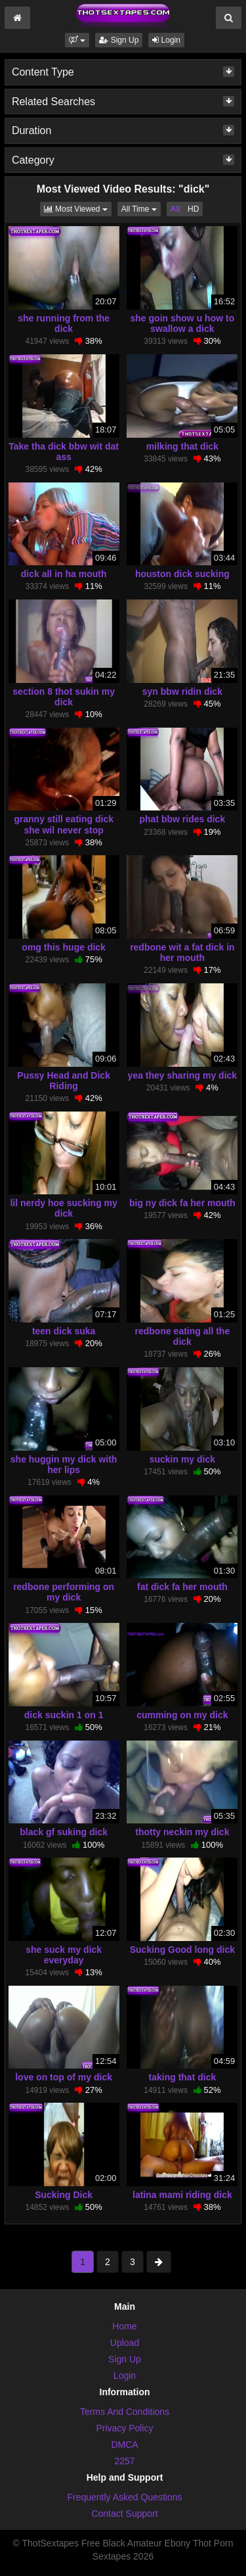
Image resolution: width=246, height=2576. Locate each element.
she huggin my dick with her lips (63, 1464)
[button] (77, 40)
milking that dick (182, 446)
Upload (124, 2342)
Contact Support (124, 2513)
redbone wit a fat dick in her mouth (182, 952)
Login (166, 40)
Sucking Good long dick (182, 1949)
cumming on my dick (182, 1715)
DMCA (124, 2444)
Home (124, 2326)
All (175, 209)
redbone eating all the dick (182, 1336)
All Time (141, 208)
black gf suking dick (64, 1832)
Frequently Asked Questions (124, 2497)
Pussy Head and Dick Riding (63, 1080)
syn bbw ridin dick (182, 691)
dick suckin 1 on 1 (64, 1715)
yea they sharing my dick (182, 1075)
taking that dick (182, 2077)
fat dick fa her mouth (182, 1586)
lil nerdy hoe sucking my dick (63, 1208)
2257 (124, 2461)
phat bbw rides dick (183, 819)
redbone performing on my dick (63, 1592)
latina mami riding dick (182, 2195)
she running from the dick (64, 323)
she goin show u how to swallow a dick (183, 323)
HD (193, 209)
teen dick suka (64, 1331)
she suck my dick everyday (64, 1954)
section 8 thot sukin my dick (63, 696)
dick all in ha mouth (64, 574)
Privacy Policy (124, 2428)
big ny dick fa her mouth (182, 1203)
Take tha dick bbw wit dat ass (64, 451)
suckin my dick (182, 1459)
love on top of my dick (63, 2077)
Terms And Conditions (124, 2411)
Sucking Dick (63, 2195)
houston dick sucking (182, 574)
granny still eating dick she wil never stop (63, 824)
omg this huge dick (64, 947)
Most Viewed (78, 208)
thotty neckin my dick (182, 1832)
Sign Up (118, 40)
